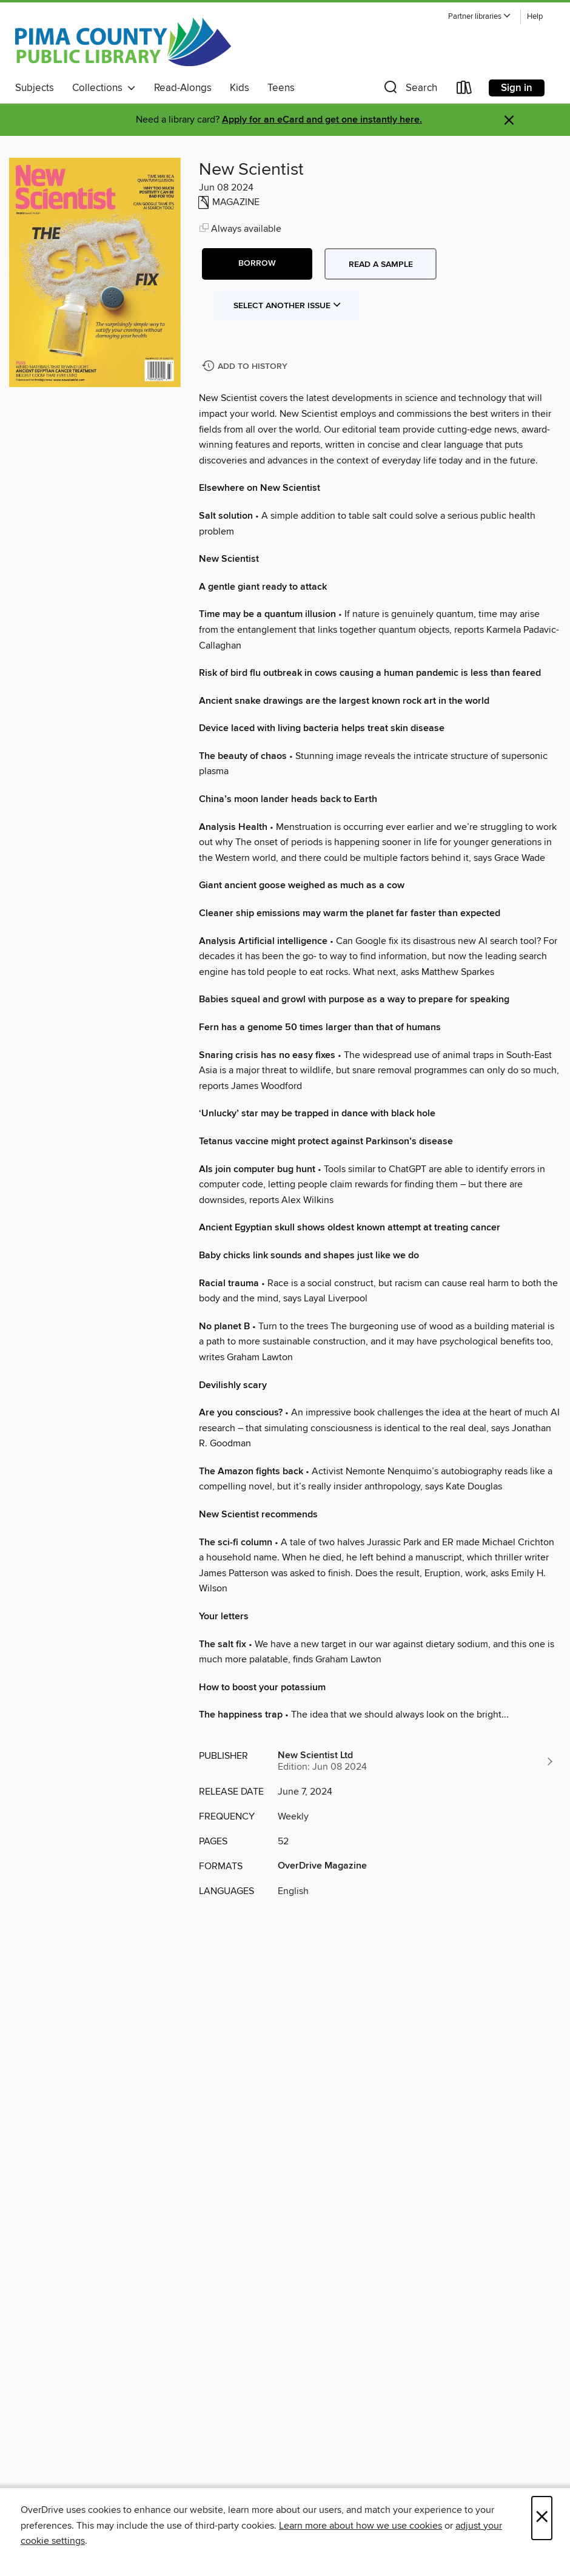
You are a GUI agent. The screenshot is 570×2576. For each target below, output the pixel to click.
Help (535, 16)
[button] (479, 16)
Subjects (34, 88)
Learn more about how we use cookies (360, 2526)
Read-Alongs (183, 88)
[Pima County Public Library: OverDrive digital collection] (123, 42)
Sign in (516, 88)
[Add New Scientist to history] (246, 366)
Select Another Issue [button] (287, 305)
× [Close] (541, 2518)
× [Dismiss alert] (509, 120)
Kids (239, 88)
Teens (281, 88)
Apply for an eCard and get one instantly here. (322, 119)
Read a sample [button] (381, 264)
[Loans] (464, 90)
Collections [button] (104, 88)
